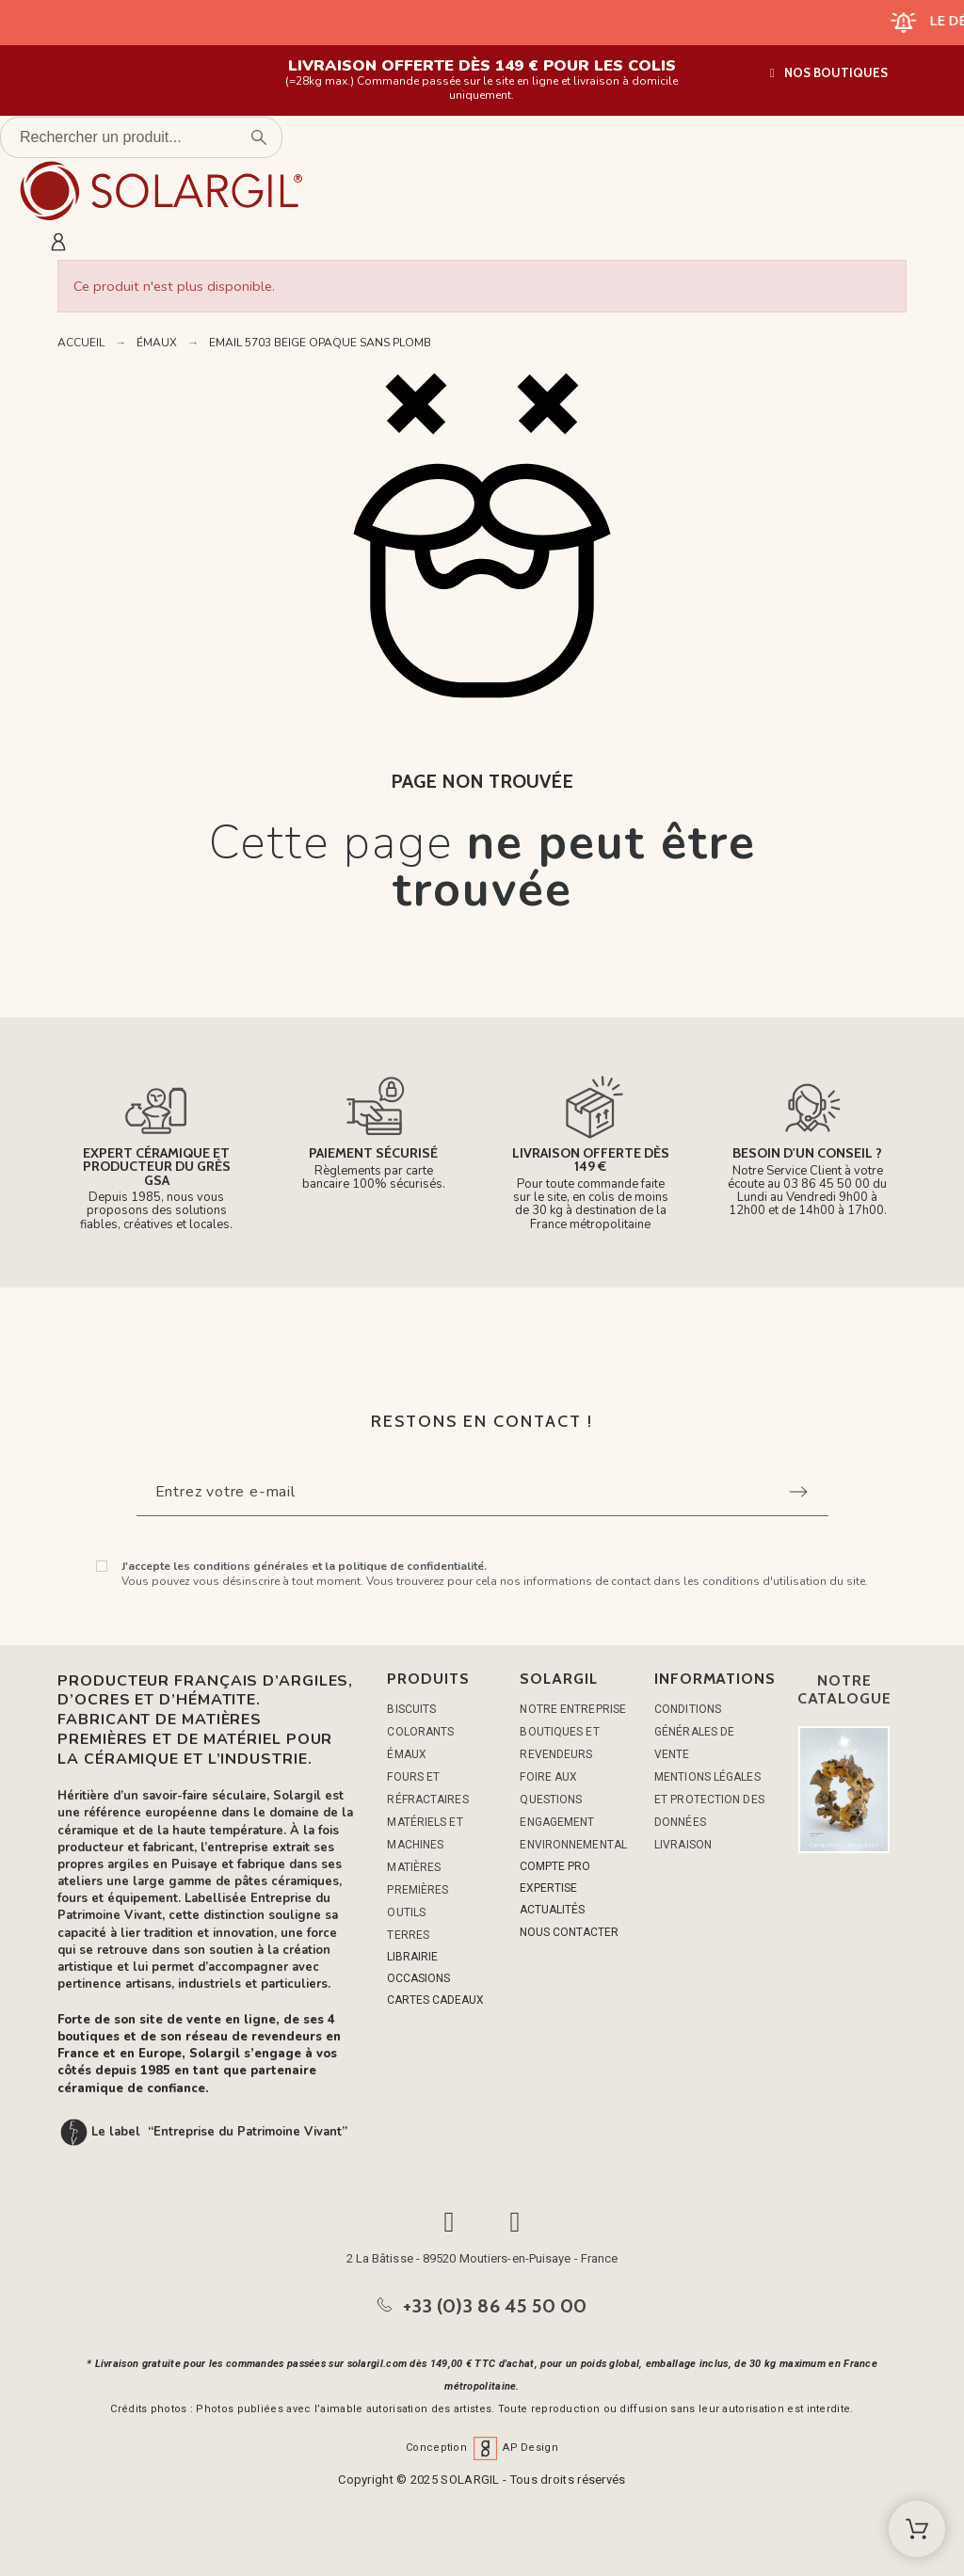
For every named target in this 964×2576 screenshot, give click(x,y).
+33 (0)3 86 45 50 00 (495, 2306)
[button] (829, 72)
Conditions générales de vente (694, 1732)
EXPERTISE (548, 1888)
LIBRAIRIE (412, 1956)
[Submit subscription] (798, 1491)
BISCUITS (411, 1709)
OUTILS (406, 1912)
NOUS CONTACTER (569, 1932)
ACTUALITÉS (552, 1909)
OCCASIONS (418, 1978)
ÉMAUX (406, 1754)
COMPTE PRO (555, 1866)
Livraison (683, 1844)
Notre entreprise (573, 1709)
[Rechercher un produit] (141, 137)
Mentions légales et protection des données (709, 1799)
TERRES (408, 1935)
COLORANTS (420, 1731)
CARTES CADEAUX (435, 2000)
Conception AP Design (482, 2447)
